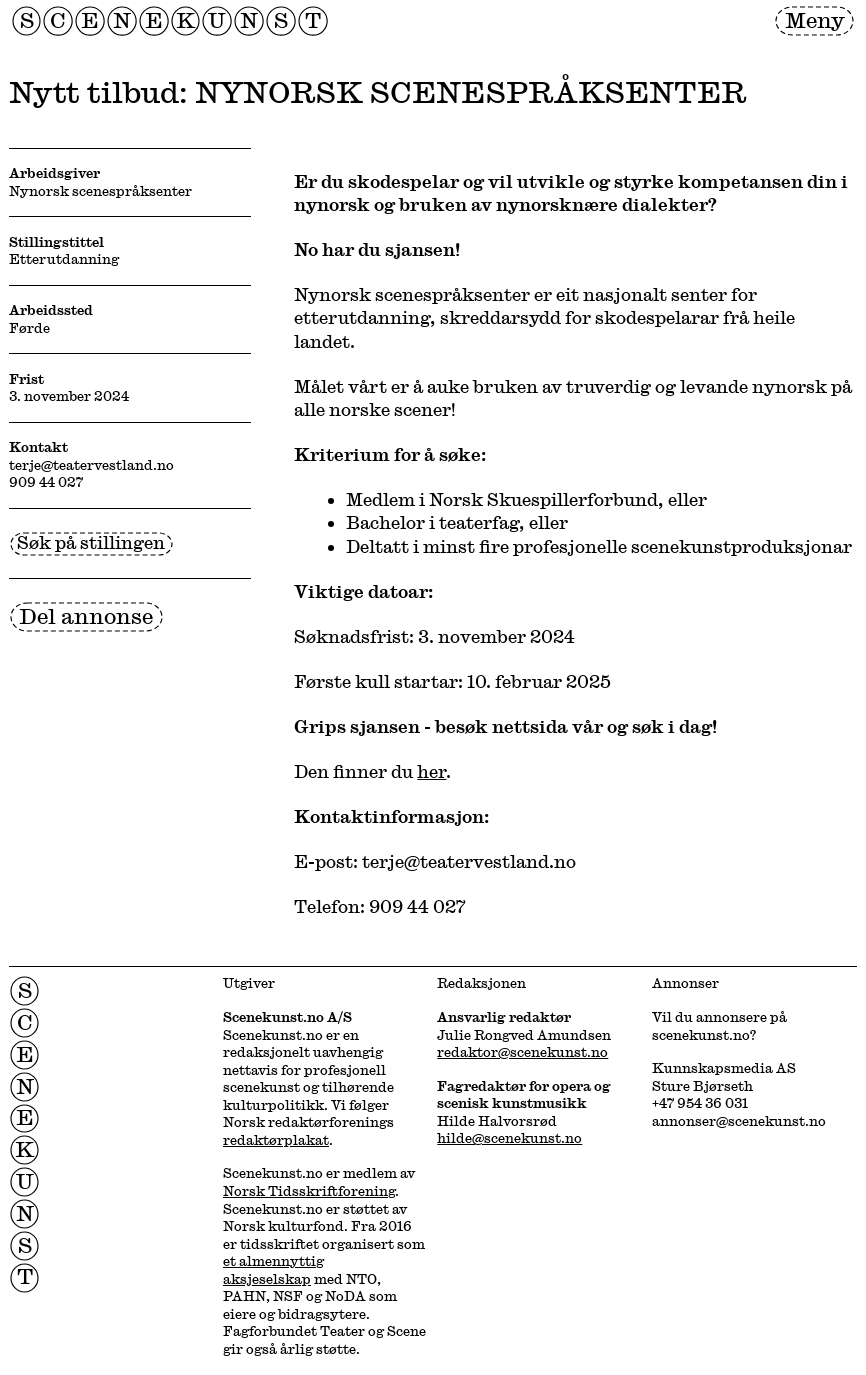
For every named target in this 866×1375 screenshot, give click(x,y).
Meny (815, 19)
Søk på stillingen (91, 542)
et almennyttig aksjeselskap (273, 1270)
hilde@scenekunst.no (509, 1138)
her (431, 771)
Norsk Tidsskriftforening (309, 1191)
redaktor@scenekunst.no (522, 1052)
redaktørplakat (276, 1140)
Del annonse (86, 615)
